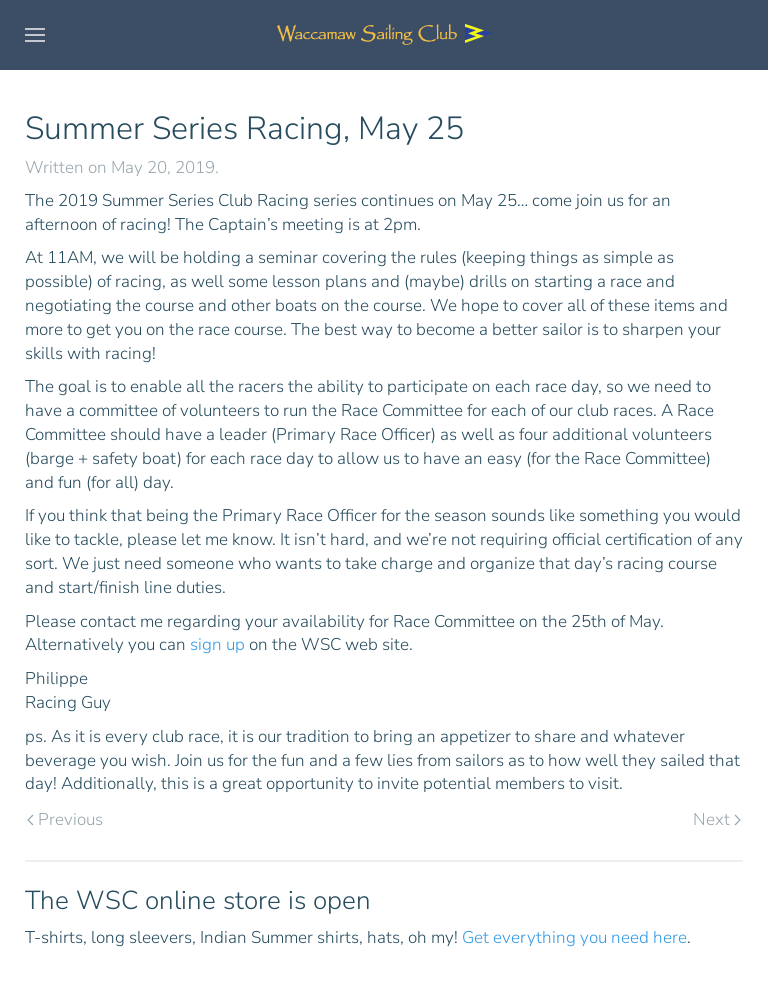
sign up (217, 644)
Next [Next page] (717, 819)
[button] (35, 35)
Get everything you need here (574, 937)
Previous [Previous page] (65, 819)
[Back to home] (384, 35)
